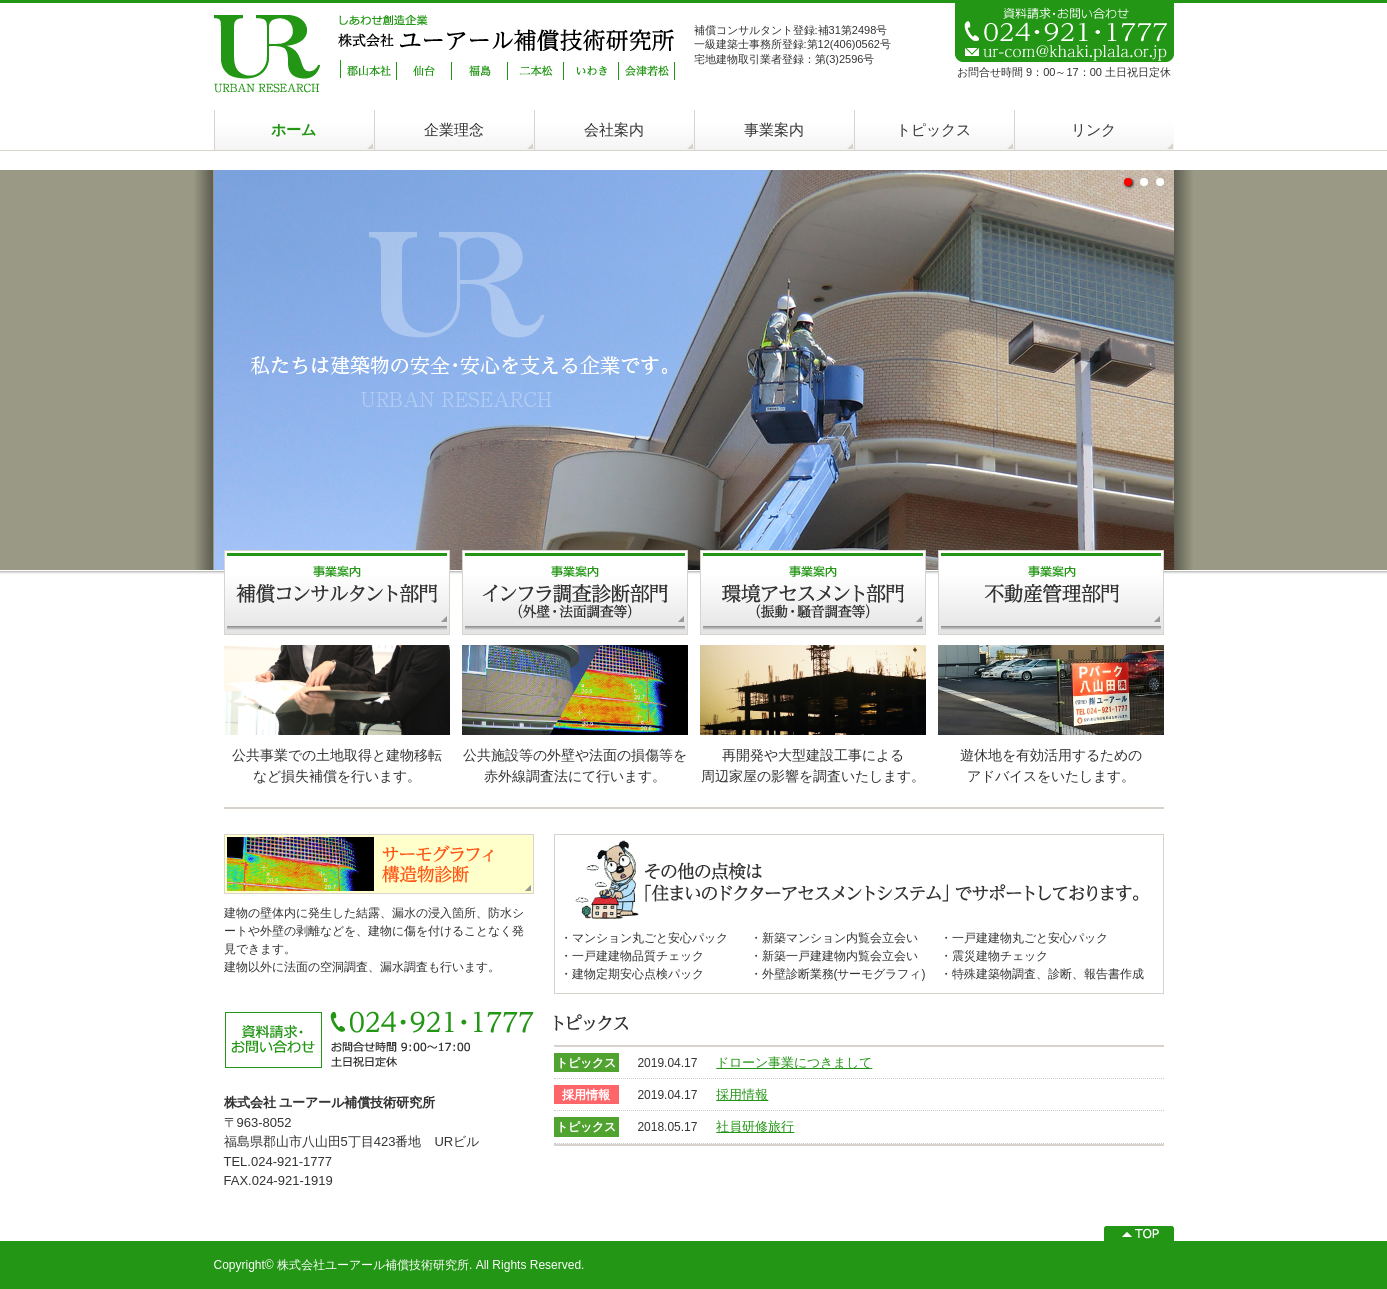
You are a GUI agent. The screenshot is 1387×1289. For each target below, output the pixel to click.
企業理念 (454, 129)
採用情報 (742, 1094)
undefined (1128, 182)
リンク (1093, 129)
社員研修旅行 (755, 1126)
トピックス (933, 129)
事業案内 (774, 129)
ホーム (293, 129)
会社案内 (614, 129)
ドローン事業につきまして (794, 1062)
